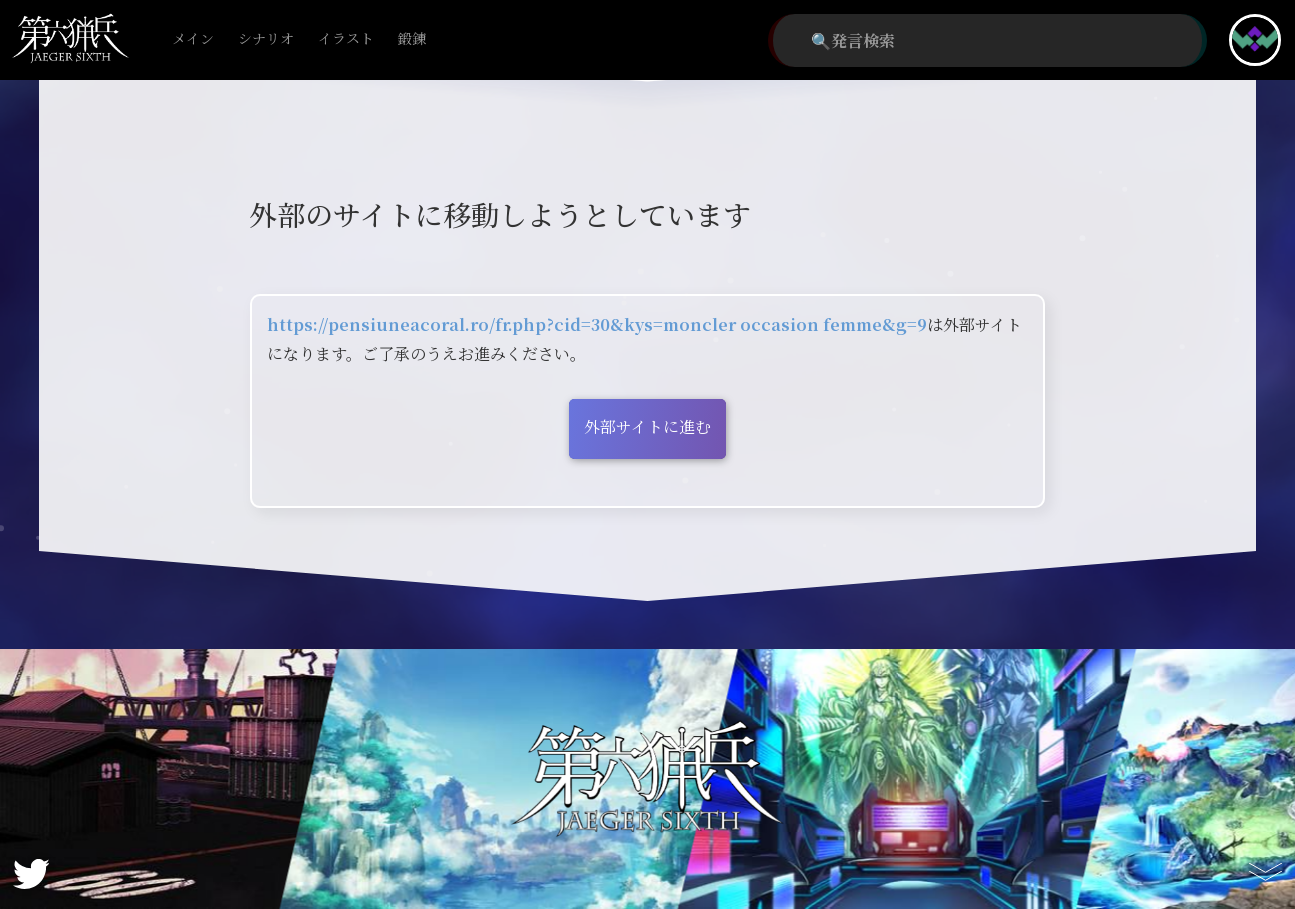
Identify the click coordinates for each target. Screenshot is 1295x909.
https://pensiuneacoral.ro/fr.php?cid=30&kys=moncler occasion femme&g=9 (597, 324)
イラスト (346, 39)
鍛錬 (412, 39)
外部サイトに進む (647, 426)
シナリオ (266, 39)
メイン (193, 39)
